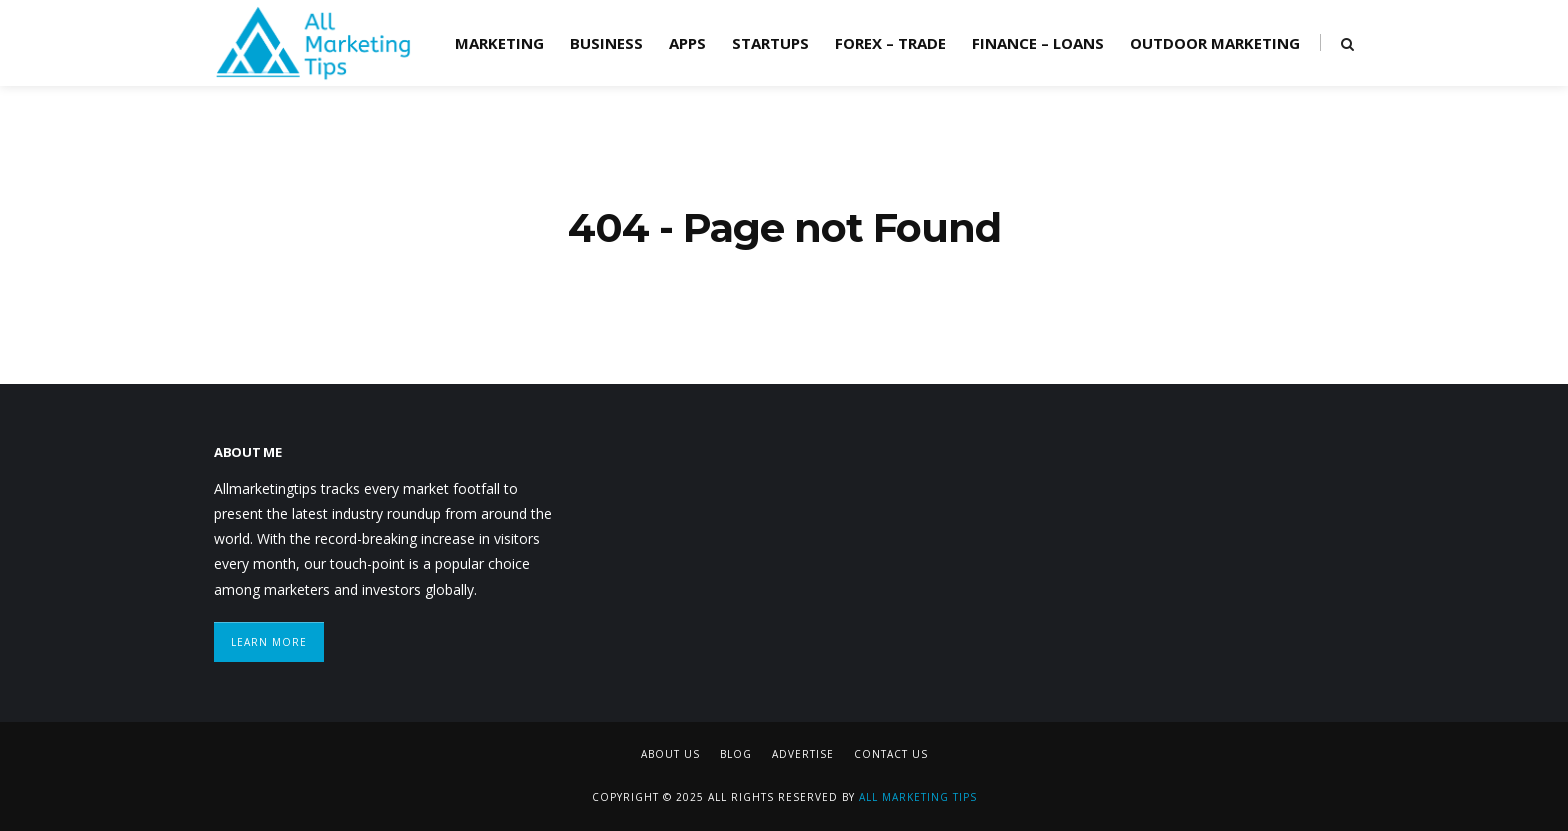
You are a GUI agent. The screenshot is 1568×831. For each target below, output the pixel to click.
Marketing (499, 43)
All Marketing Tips (918, 797)
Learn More (269, 642)
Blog (736, 754)
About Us (670, 754)
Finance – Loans (1038, 43)
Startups (770, 43)
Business (606, 43)
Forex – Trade (890, 43)
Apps (687, 43)
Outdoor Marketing (1215, 43)
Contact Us (891, 754)
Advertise (803, 754)
